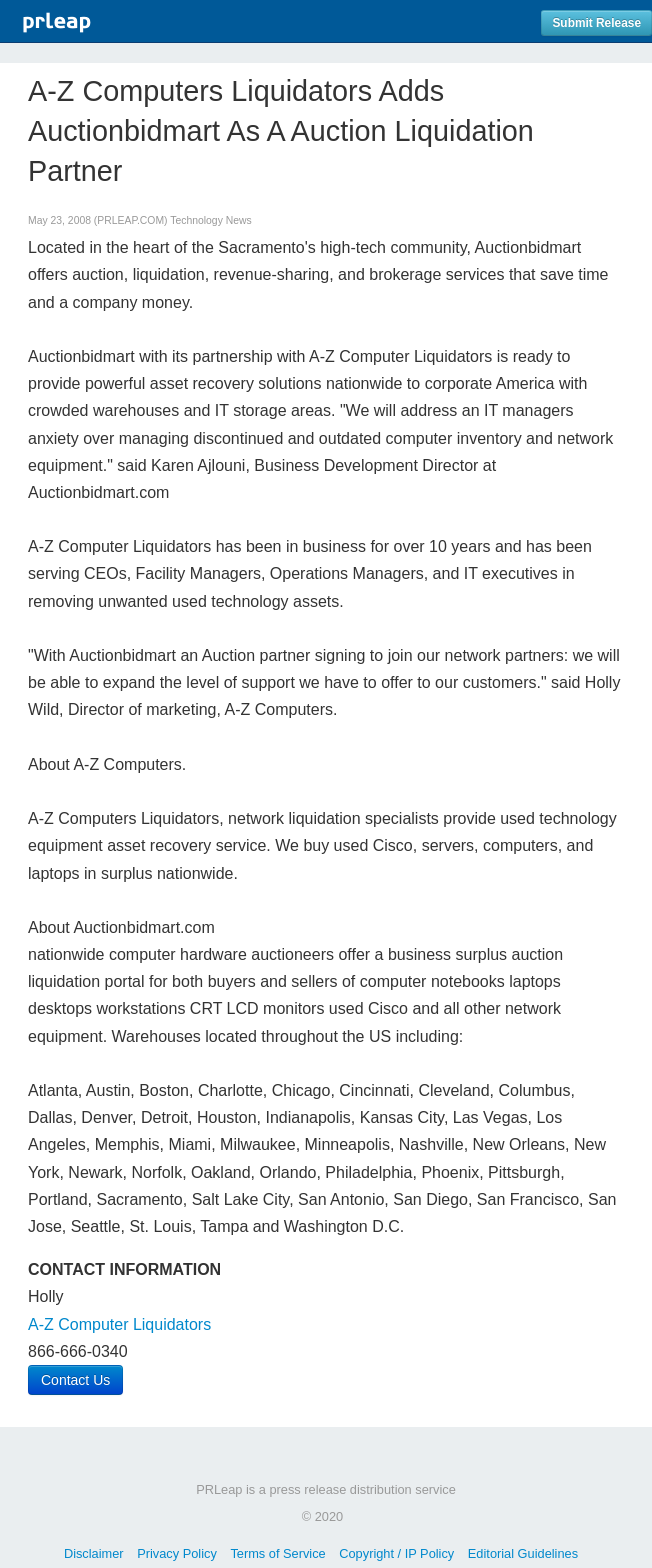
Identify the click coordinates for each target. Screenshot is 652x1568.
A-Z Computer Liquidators (119, 1324)
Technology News (210, 220)
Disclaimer (94, 1553)
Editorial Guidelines (523, 1553)
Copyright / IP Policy (396, 1553)
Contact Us (75, 1380)
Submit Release (596, 23)
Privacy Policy (177, 1553)
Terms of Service (277, 1553)
